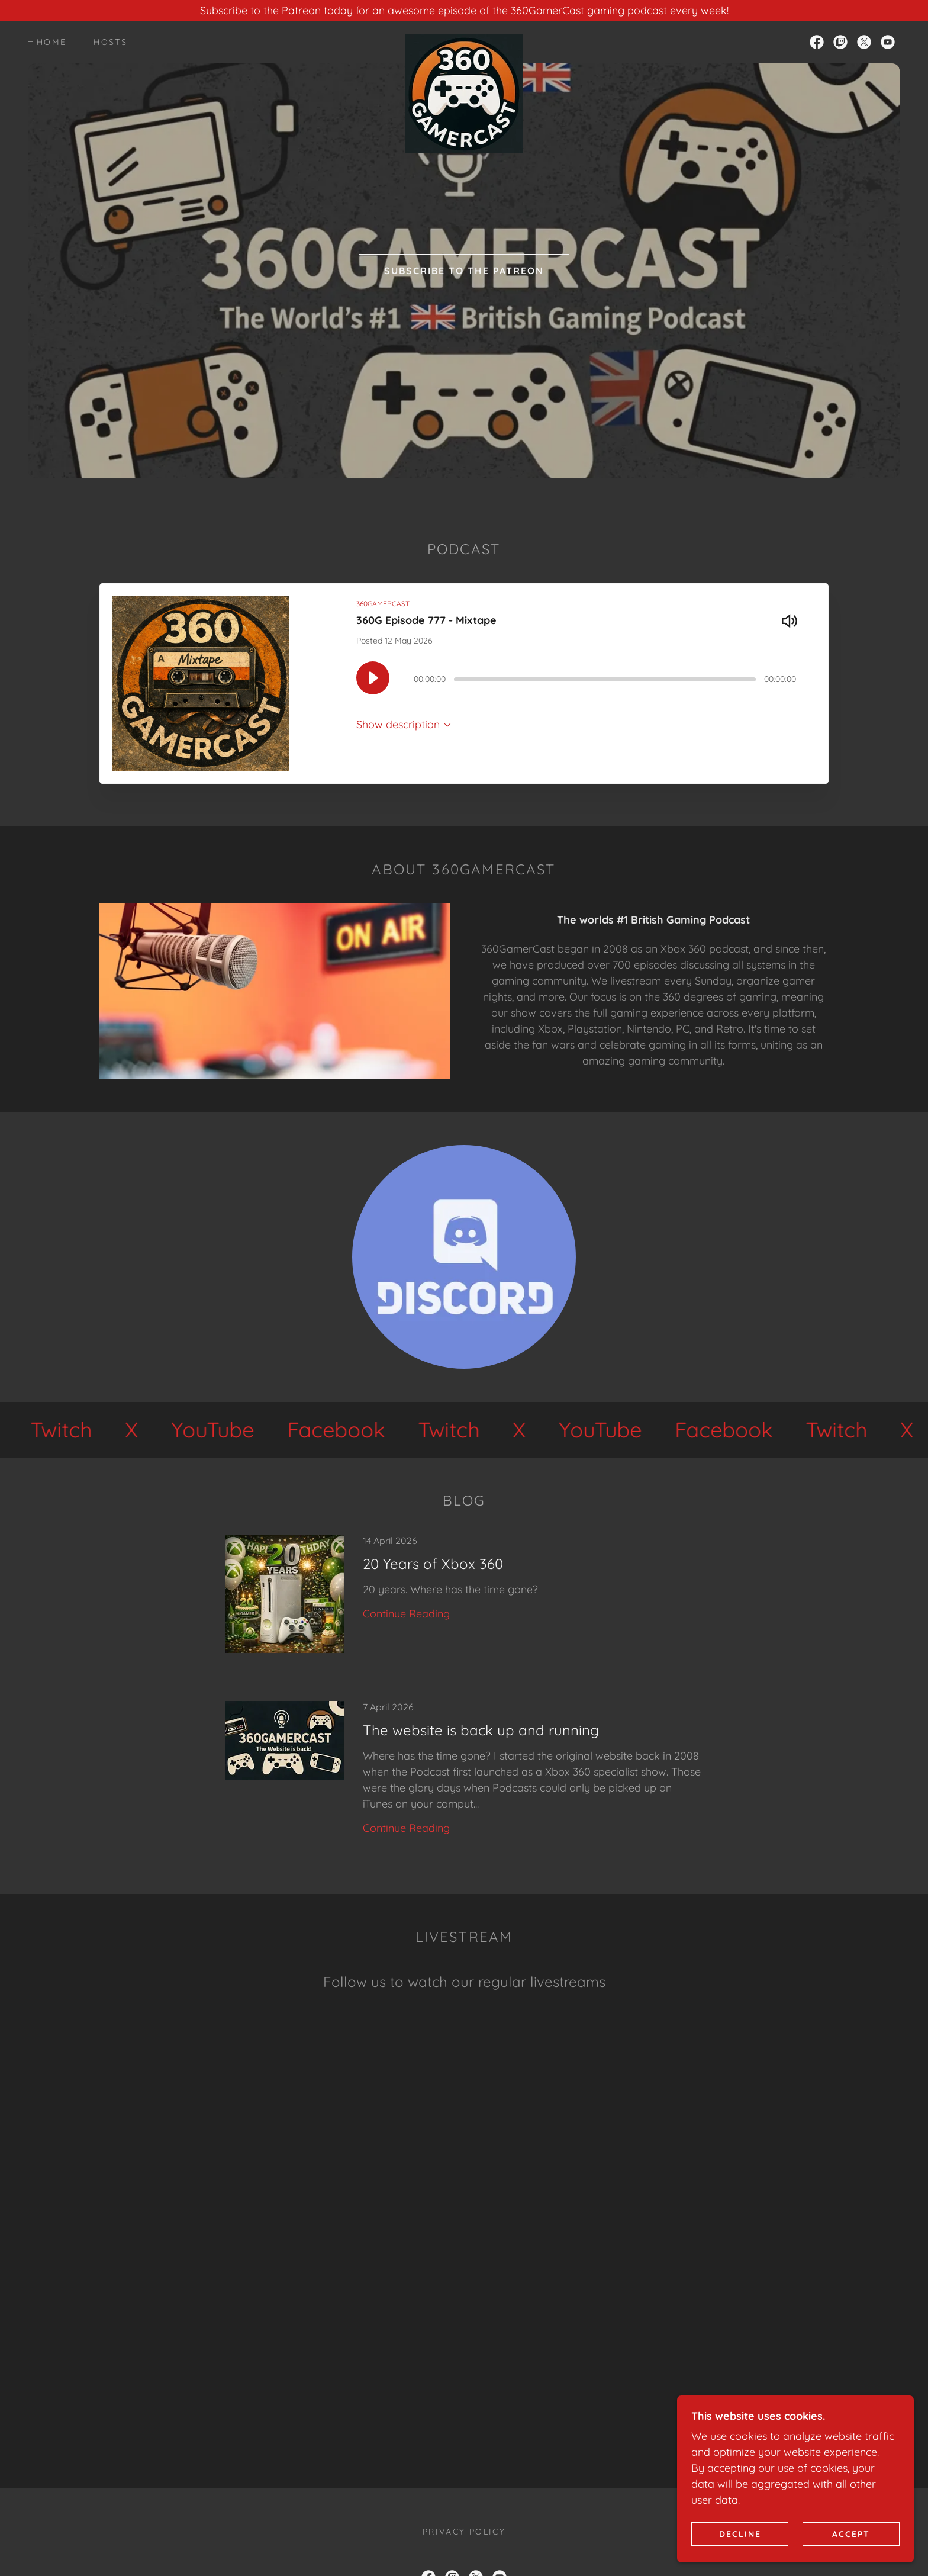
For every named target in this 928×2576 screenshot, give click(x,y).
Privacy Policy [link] (464, 2531)
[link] (464, 39)
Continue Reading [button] (406, 1613)
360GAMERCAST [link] (383, 603)
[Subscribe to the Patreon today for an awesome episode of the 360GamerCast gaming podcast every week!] (464, 10)
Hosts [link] (110, 42)
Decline (740, 2533)
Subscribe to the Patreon (464, 270)
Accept (851, 2533)
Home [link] (51, 42)
